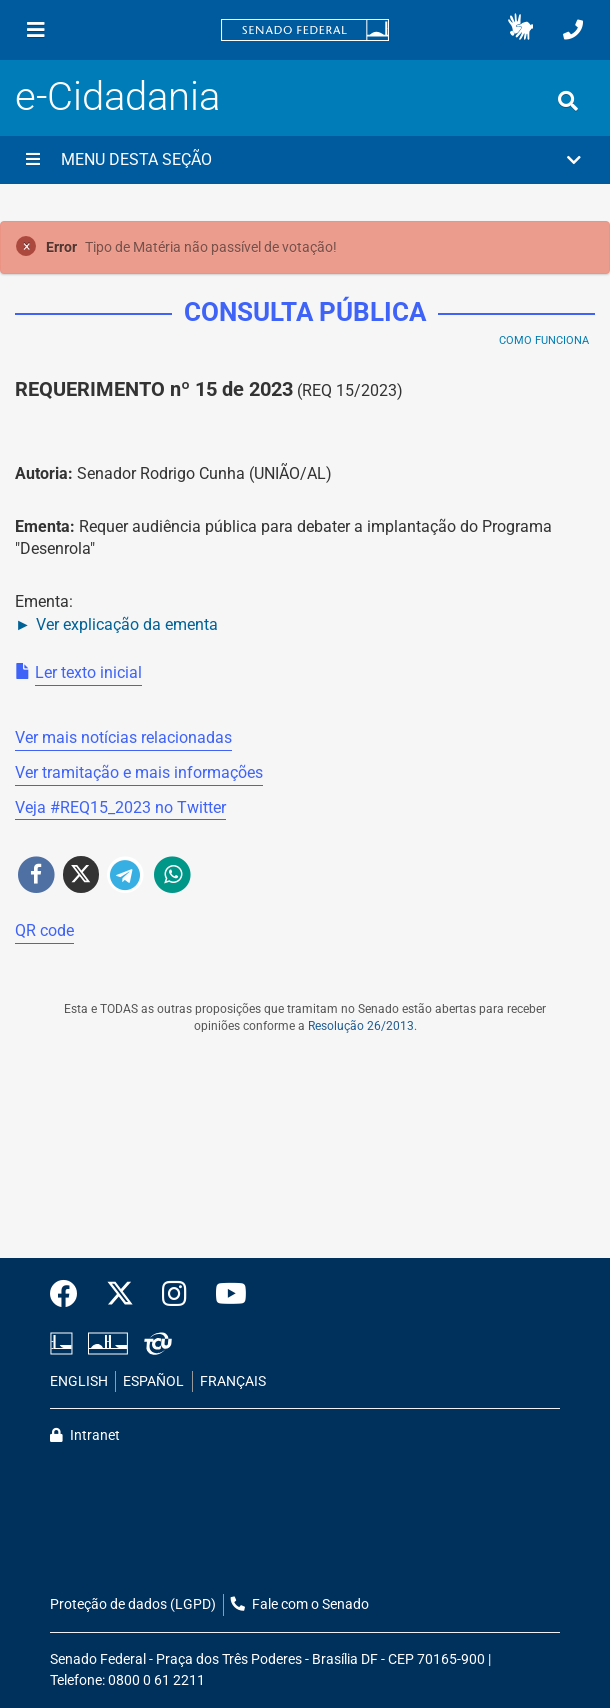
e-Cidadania (117, 96)
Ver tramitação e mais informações (139, 772)
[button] (520, 30)
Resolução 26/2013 (361, 1026)
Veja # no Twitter (120, 807)
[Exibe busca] (568, 101)
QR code (44, 930)
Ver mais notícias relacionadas (123, 737)
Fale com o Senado (300, 1604)
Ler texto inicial (88, 672)
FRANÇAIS (233, 1381)
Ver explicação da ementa (127, 624)
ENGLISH (79, 1381)
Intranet (85, 1435)
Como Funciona (544, 340)
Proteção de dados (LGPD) (133, 1604)
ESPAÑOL (153, 1381)
